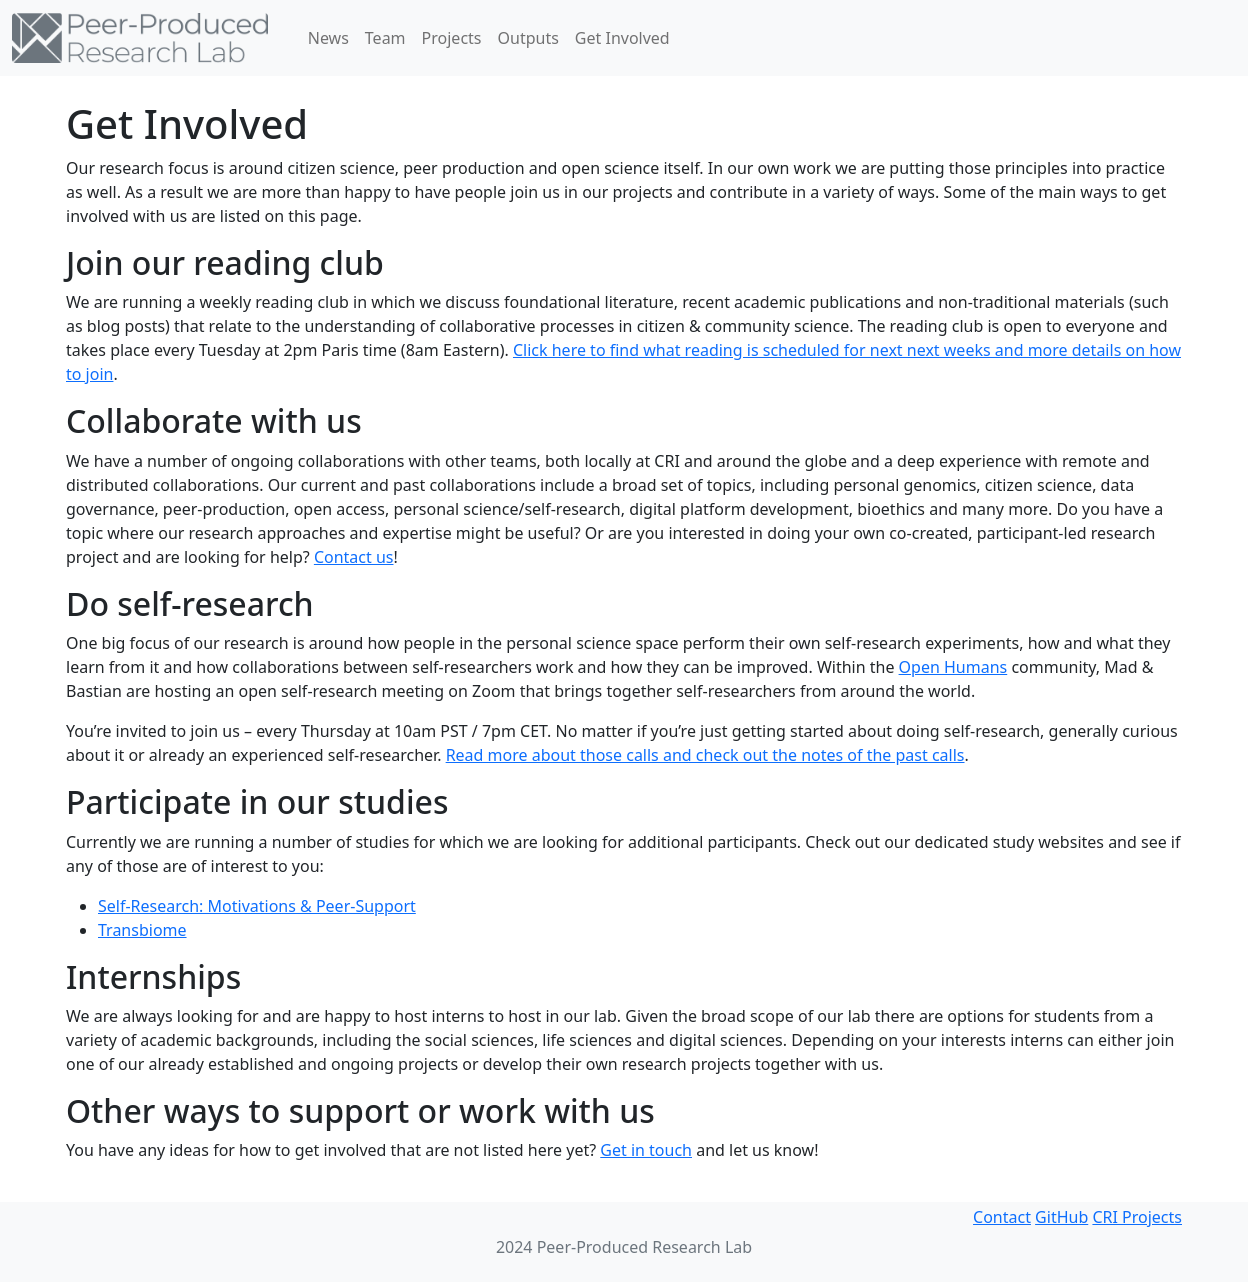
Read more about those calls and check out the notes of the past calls (705, 755)
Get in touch (646, 1150)
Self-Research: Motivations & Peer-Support (257, 906)
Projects (452, 38)
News (328, 38)
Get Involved (622, 38)
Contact (1002, 1217)
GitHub (1061, 1217)
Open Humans (953, 667)
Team (385, 38)
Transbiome (142, 930)
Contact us (354, 557)
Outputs (528, 38)
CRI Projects (1137, 1217)
